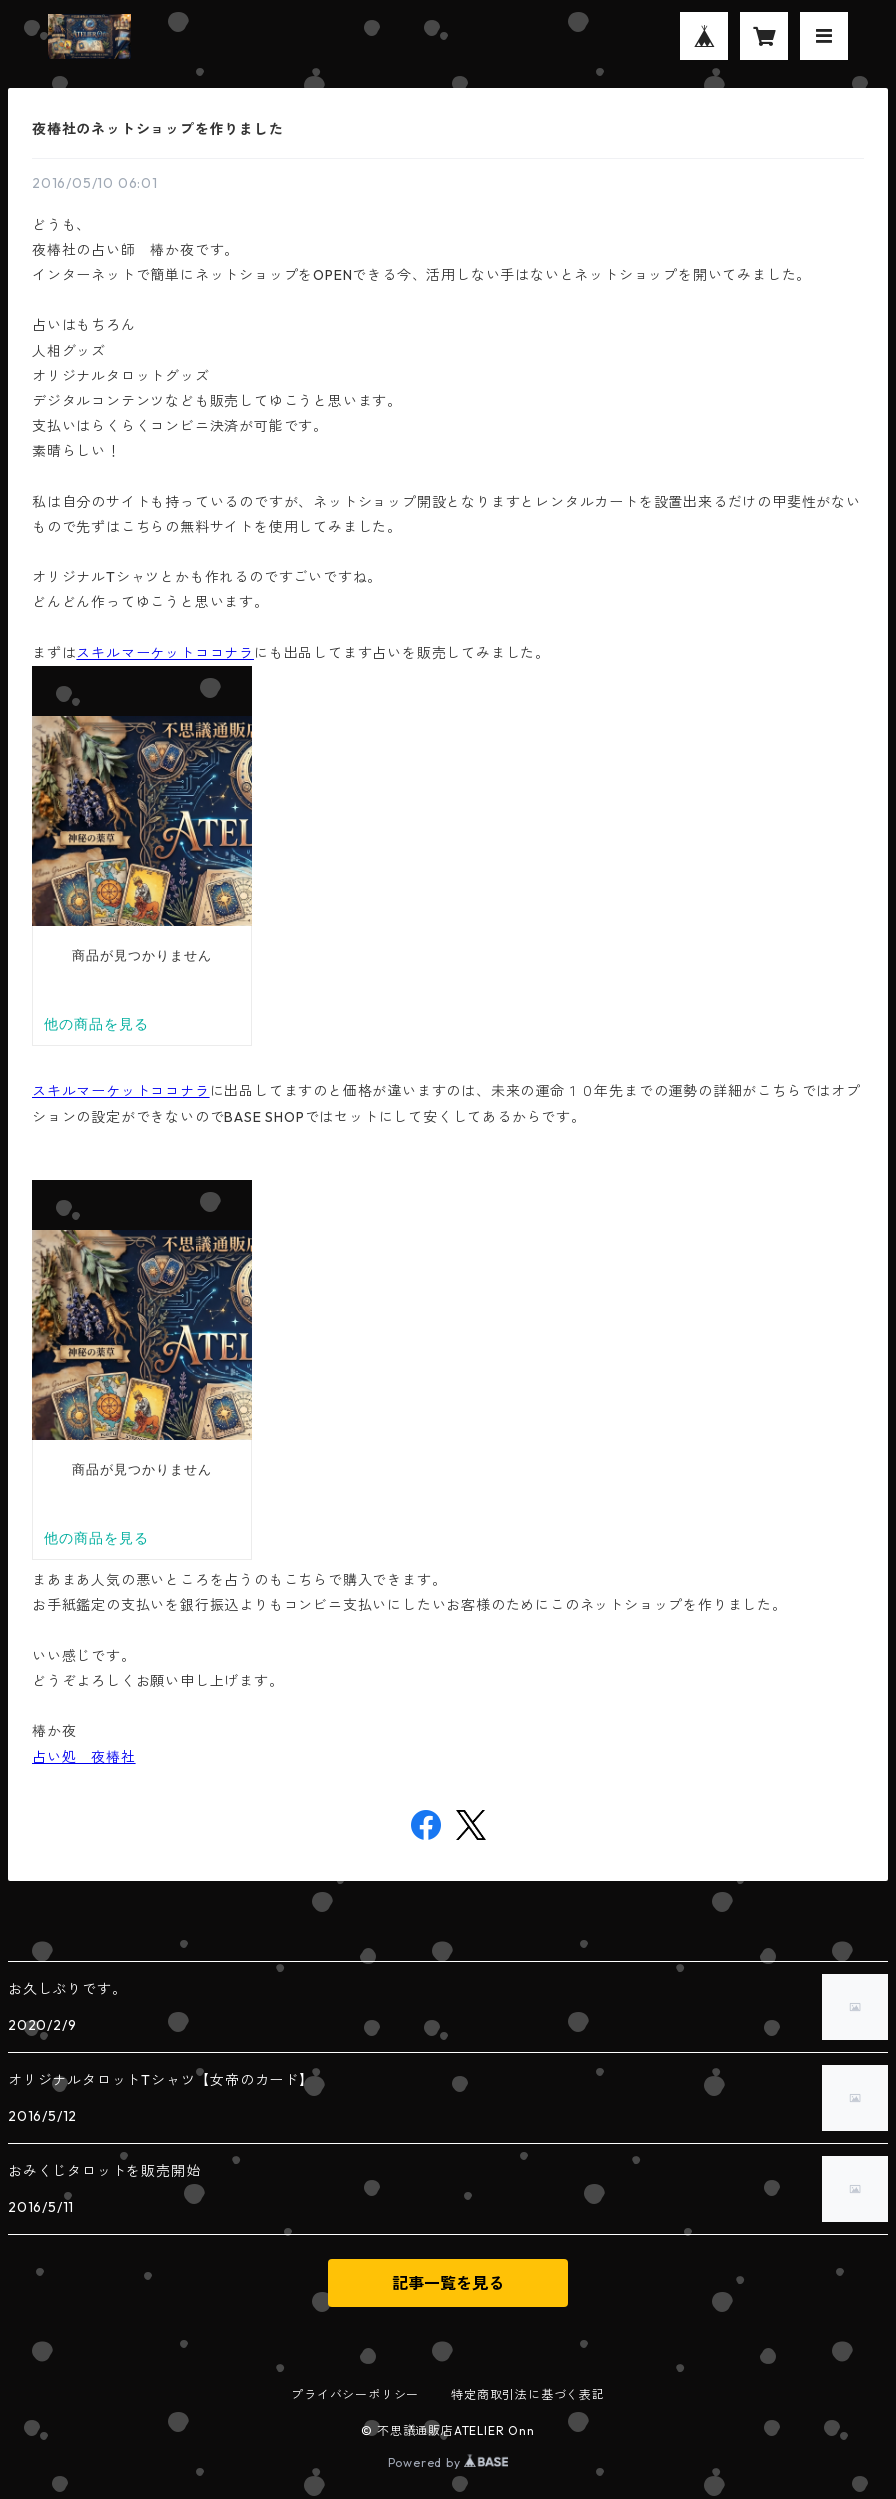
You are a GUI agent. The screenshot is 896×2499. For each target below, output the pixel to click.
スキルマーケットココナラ (165, 653)
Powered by (448, 2462)
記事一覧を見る (448, 2283)
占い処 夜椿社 (84, 1757)
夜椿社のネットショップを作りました (158, 129)
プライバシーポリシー (355, 2394)
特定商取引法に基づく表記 (528, 2394)
